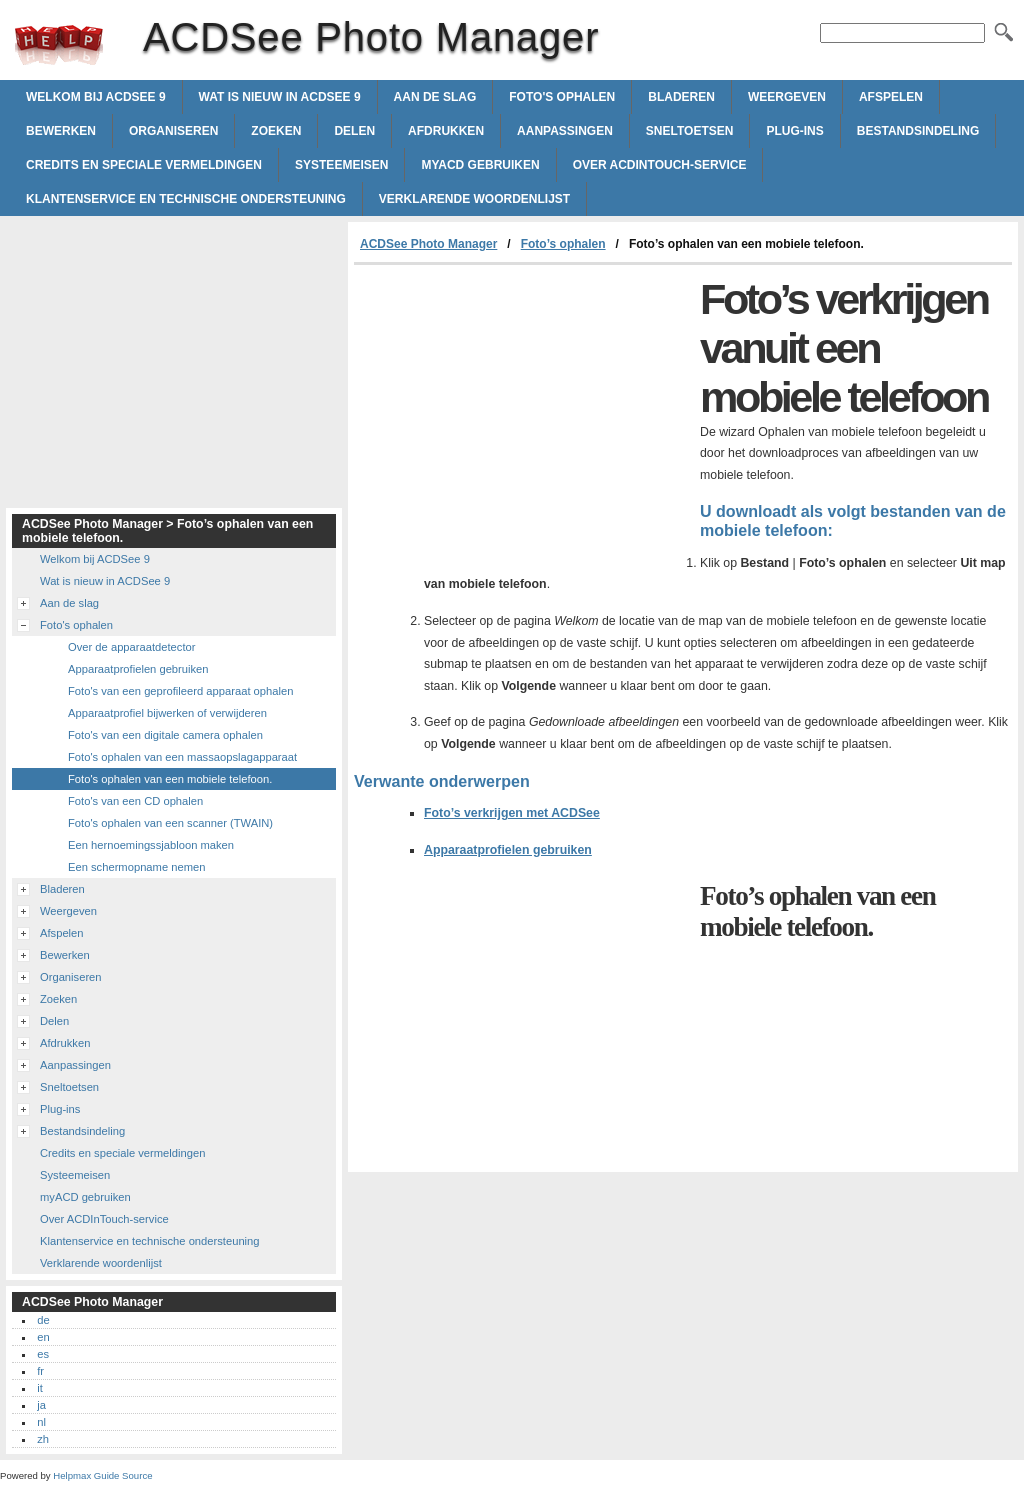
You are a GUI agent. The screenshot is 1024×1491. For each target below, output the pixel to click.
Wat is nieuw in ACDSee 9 (280, 97)
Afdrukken (446, 131)
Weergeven (787, 97)
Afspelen (891, 97)
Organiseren (173, 131)
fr (40, 1371)
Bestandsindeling (918, 131)
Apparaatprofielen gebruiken (508, 850)
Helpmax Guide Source (102, 1475)
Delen (354, 131)
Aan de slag (435, 97)
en (43, 1337)
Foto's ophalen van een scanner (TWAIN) (170, 823)
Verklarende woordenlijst (474, 199)
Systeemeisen (341, 165)
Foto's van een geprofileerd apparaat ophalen (180, 691)
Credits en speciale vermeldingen (144, 165)
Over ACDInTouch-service (660, 165)
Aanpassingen (565, 131)
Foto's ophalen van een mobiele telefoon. (170, 779)
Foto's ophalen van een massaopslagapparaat (182, 757)
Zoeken (276, 131)
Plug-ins (794, 131)
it (40, 1388)
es (43, 1354)
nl (41, 1422)
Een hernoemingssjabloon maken (151, 845)
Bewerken (61, 131)
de (43, 1320)
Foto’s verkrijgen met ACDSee (512, 813)
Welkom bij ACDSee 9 (96, 97)
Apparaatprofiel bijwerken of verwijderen (167, 713)
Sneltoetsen (690, 131)
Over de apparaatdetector (132, 647)
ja (41, 1405)
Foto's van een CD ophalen (135, 801)
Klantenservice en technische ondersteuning (186, 199)
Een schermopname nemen (136, 867)
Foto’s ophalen (563, 244)
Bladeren (681, 97)
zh (43, 1439)
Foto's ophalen (562, 97)
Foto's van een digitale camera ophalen (165, 735)
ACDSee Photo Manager (59, 45)
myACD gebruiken (480, 165)
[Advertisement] (522, 415)
